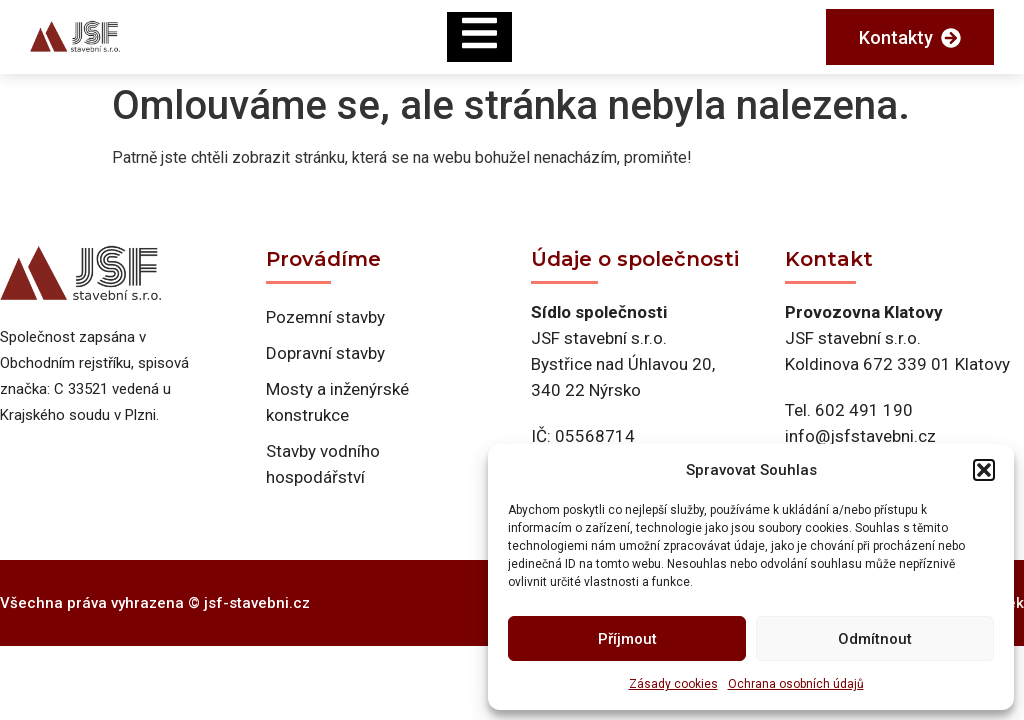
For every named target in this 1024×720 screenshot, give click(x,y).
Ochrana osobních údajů (796, 684)
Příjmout (627, 639)
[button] (984, 470)
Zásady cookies (673, 684)
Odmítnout (875, 639)
